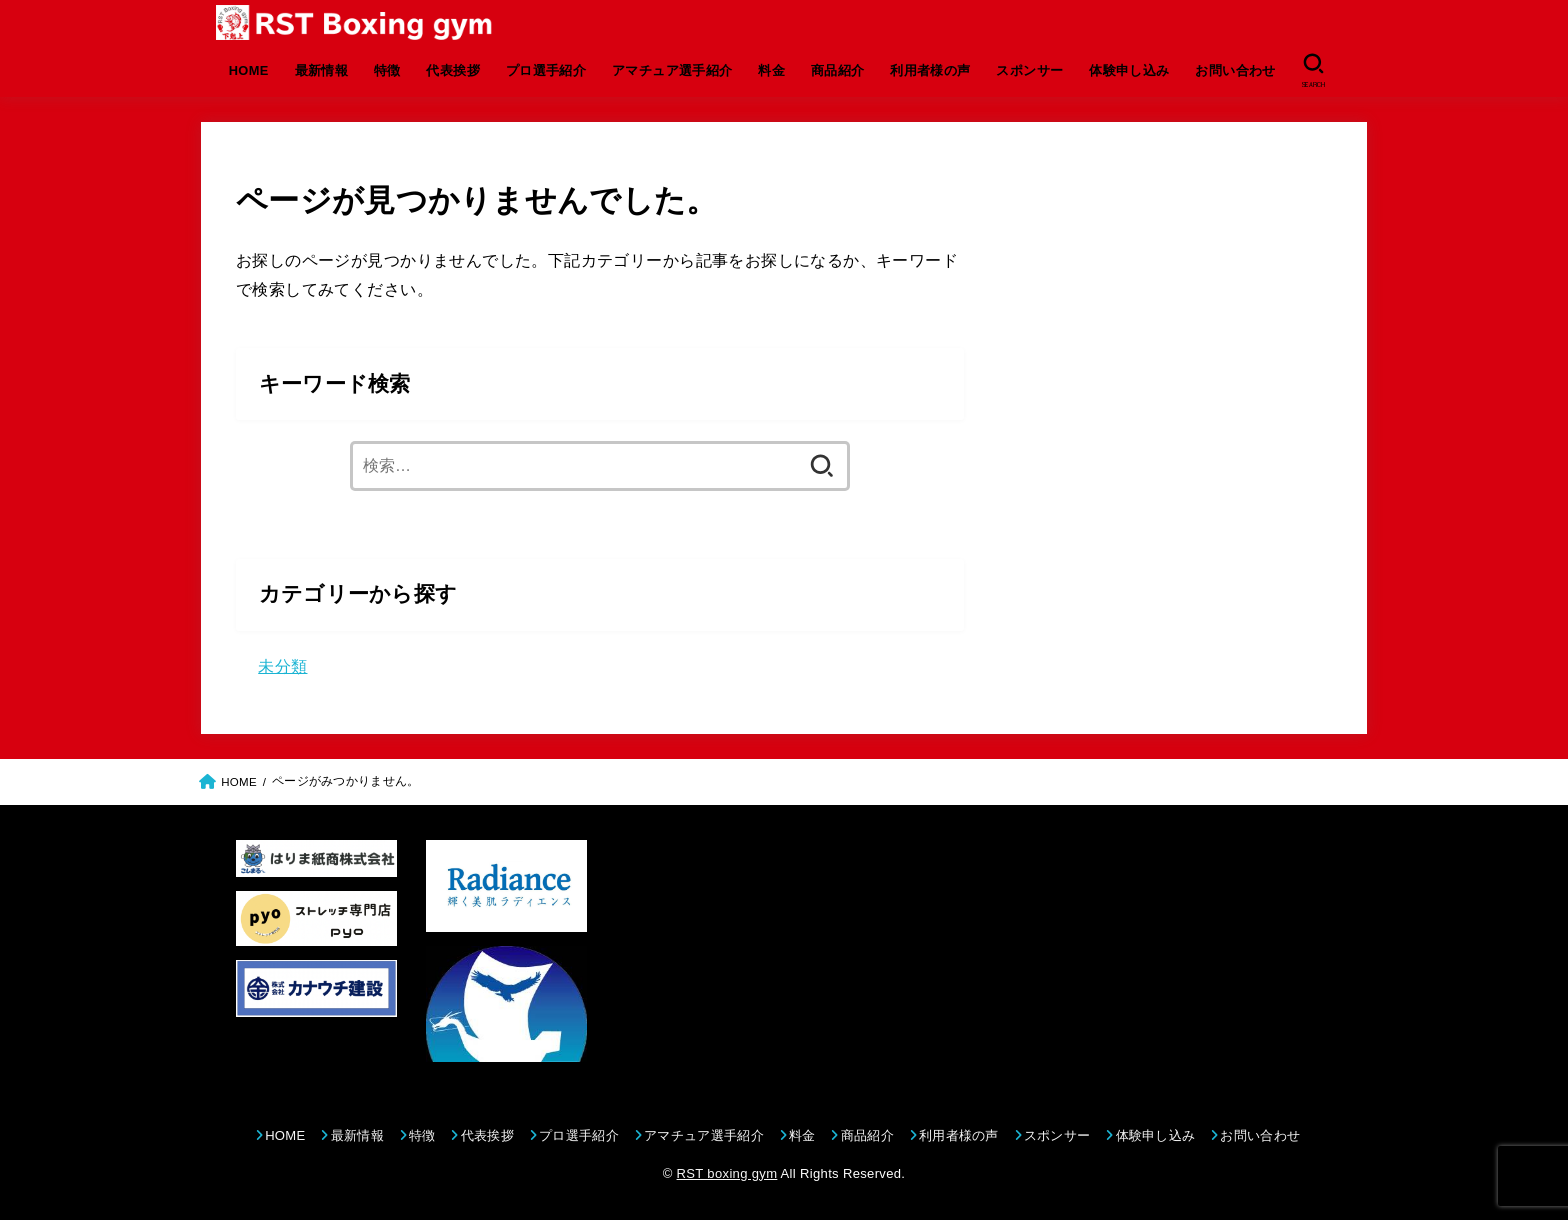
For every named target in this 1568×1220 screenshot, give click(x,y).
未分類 (282, 666)
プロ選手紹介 (546, 70)
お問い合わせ (1235, 70)
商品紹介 (838, 70)
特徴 (387, 70)
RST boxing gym (727, 1173)
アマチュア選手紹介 (672, 70)
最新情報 (322, 70)
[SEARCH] (1313, 71)
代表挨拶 (453, 70)
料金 (771, 70)
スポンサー (1029, 70)
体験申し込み (1129, 70)
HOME (249, 70)
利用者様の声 (930, 70)
